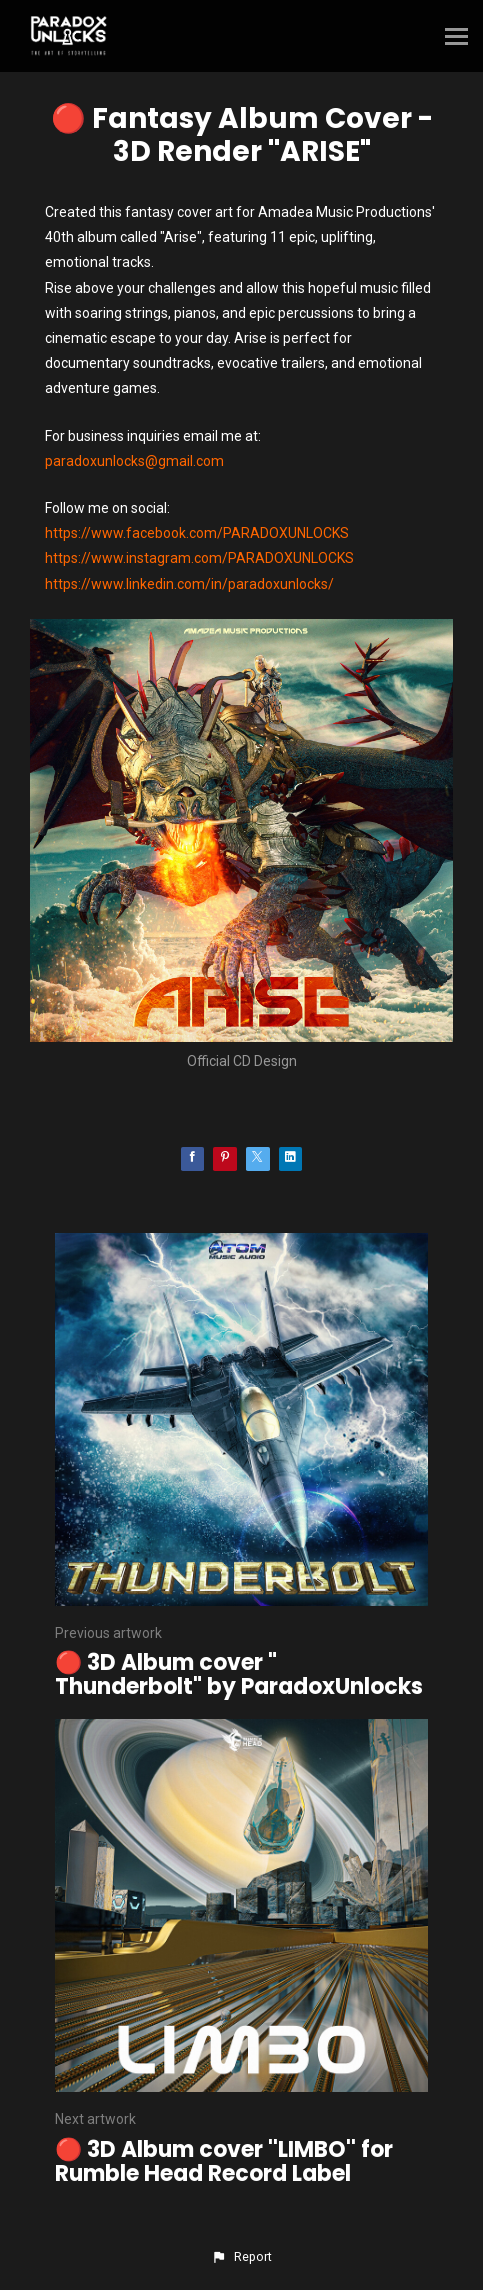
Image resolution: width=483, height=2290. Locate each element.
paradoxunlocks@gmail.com (134, 461)
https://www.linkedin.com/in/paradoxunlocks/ (189, 584)
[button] (241, 2257)
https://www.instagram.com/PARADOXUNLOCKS (199, 558)
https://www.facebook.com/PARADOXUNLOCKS (197, 533)
